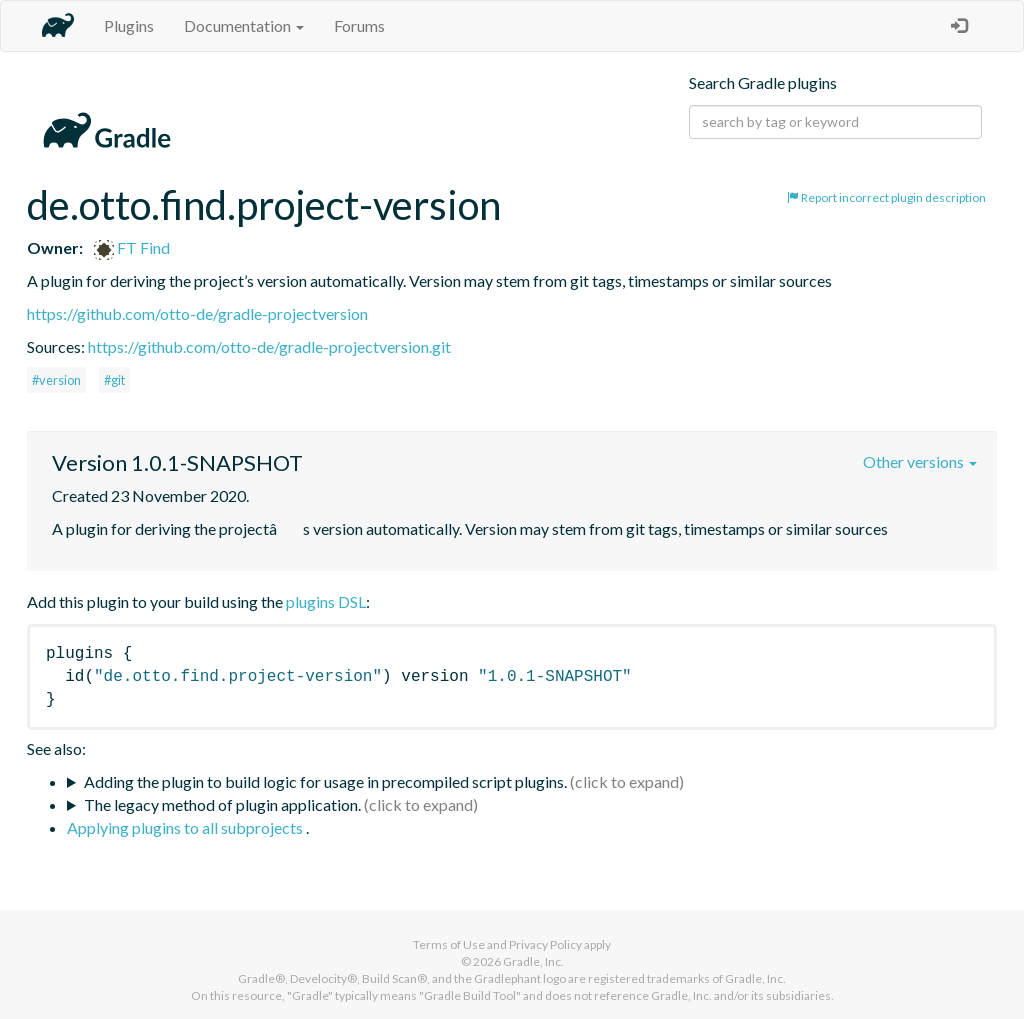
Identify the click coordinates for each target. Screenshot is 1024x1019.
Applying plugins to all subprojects (186, 827)
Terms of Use (449, 944)
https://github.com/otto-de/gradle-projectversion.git (269, 346)
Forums (359, 25)
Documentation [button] (244, 25)
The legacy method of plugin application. (222, 804)
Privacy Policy (545, 944)
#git (114, 380)
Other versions (920, 461)
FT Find (132, 247)
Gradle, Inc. (533, 961)
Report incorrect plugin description (886, 197)
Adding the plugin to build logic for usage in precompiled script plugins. (325, 781)
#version (56, 380)
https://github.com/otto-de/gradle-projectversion (197, 313)
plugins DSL (326, 601)
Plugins (129, 25)
